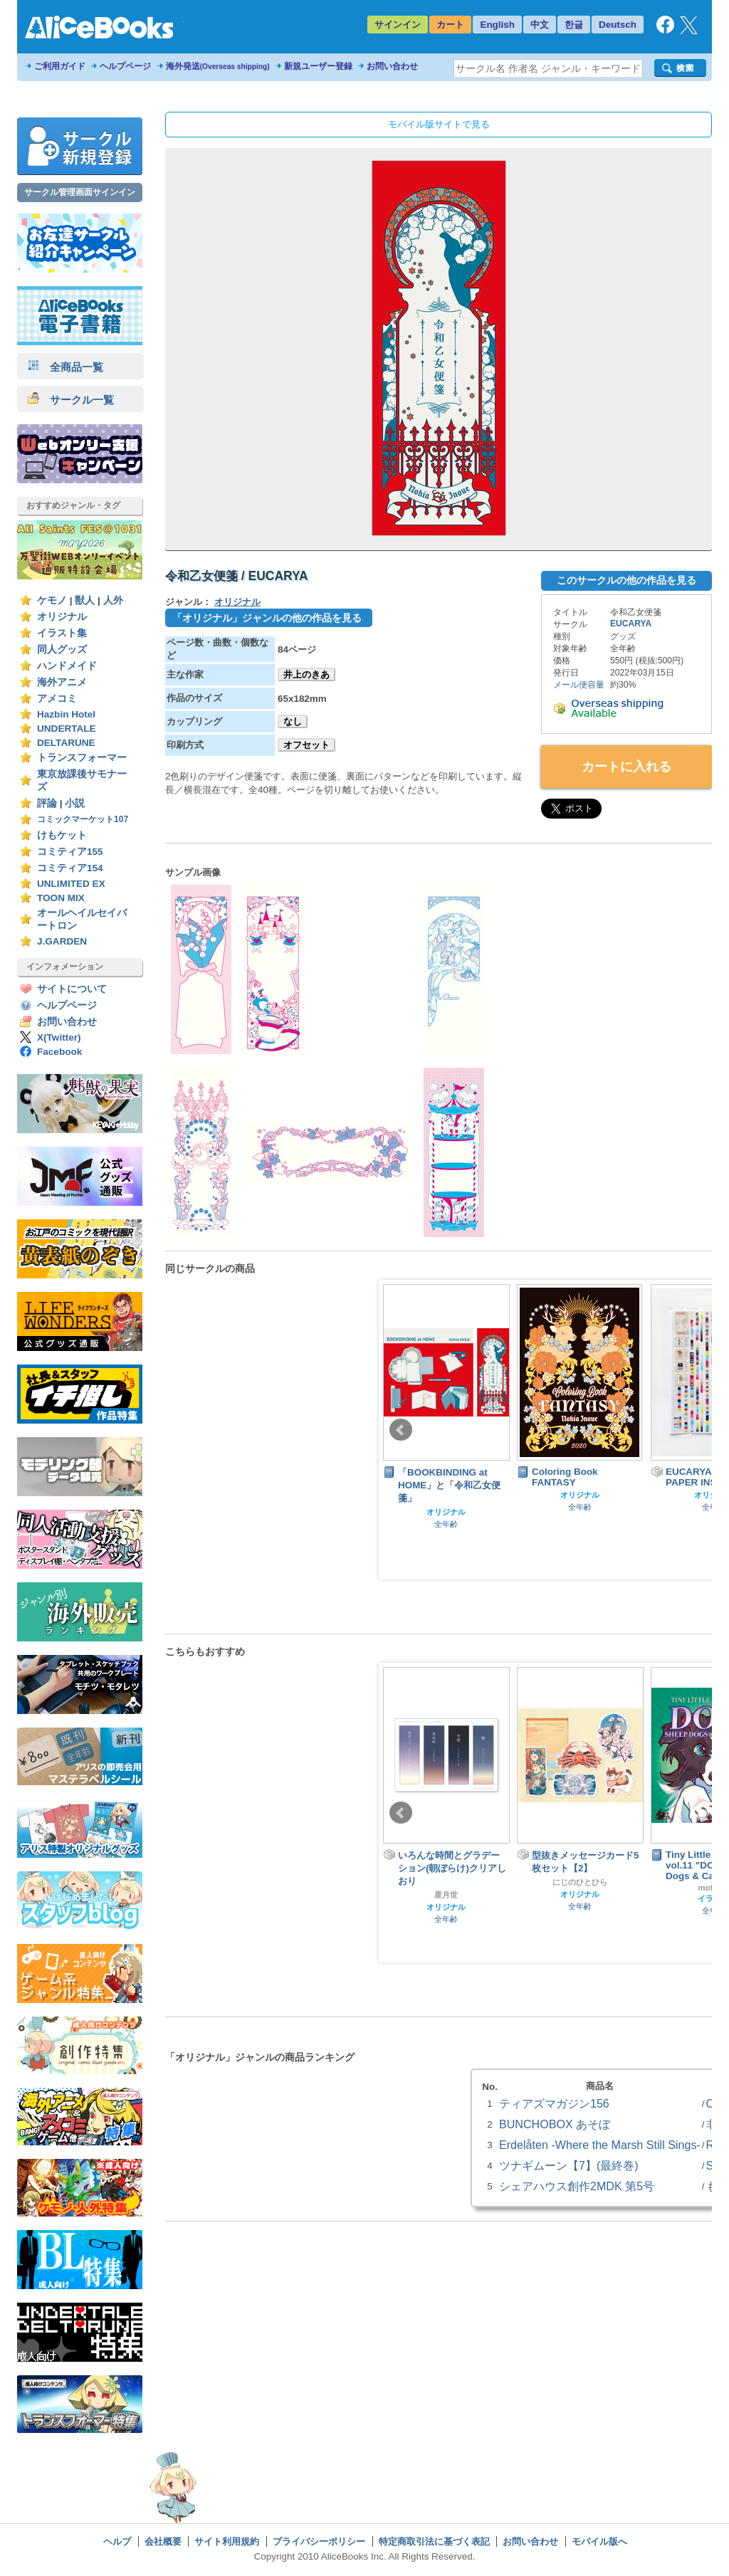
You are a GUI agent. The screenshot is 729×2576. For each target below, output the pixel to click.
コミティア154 (70, 868)
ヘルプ (117, 2541)
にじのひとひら (579, 1882)
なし (292, 721)
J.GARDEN (62, 941)
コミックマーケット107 (82, 819)
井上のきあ (306, 674)
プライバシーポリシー (319, 2541)
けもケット (62, 835)
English (497, 24)
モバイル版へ (599, 2541)
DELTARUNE (66, 742)
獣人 (85, 600)
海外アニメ (62, 682)
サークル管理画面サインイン (79, 192)
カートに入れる (626, 766)
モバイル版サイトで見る (439, 124)
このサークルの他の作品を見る (626, 580)
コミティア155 (70, 851)
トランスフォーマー (82, 757)
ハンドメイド (67, 666)
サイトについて (72, 989)
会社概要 (163, 2541)
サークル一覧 (71, 400)
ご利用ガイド (59, 66)
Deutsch (617, 24)
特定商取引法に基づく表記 (434, 2541)
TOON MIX (61, 898)
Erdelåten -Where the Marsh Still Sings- (600, 2144)
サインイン (397, 24)
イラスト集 (62, 633)
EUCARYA (630, 624)
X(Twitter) (59, 1037)
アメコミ (57, 698)
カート (450, 24)
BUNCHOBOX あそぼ (554, 2124)
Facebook (59, 1051)
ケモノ (52, 600)
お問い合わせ (392, 66)
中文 (539, 24)
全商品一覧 (65, 367)
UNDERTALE (66, 728)
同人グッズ (62, 649)
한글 (574, 24)
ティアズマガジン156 (554, 2103)
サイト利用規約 (226, 2541)
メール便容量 (578, 685)
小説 (75, 803)
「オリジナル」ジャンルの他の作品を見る (267, 618)
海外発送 (218, 66)
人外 (113, 600)
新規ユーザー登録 (318, 66)
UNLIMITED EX (71, 883)
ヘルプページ (125, 66)
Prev (400, 1430)
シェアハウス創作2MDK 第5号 (576, 2186)
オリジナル (62, 616)
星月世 (446, 1895)
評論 (47, 803)
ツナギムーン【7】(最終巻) (569, 2165)
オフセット (306, 745)
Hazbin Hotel (66, 714)
